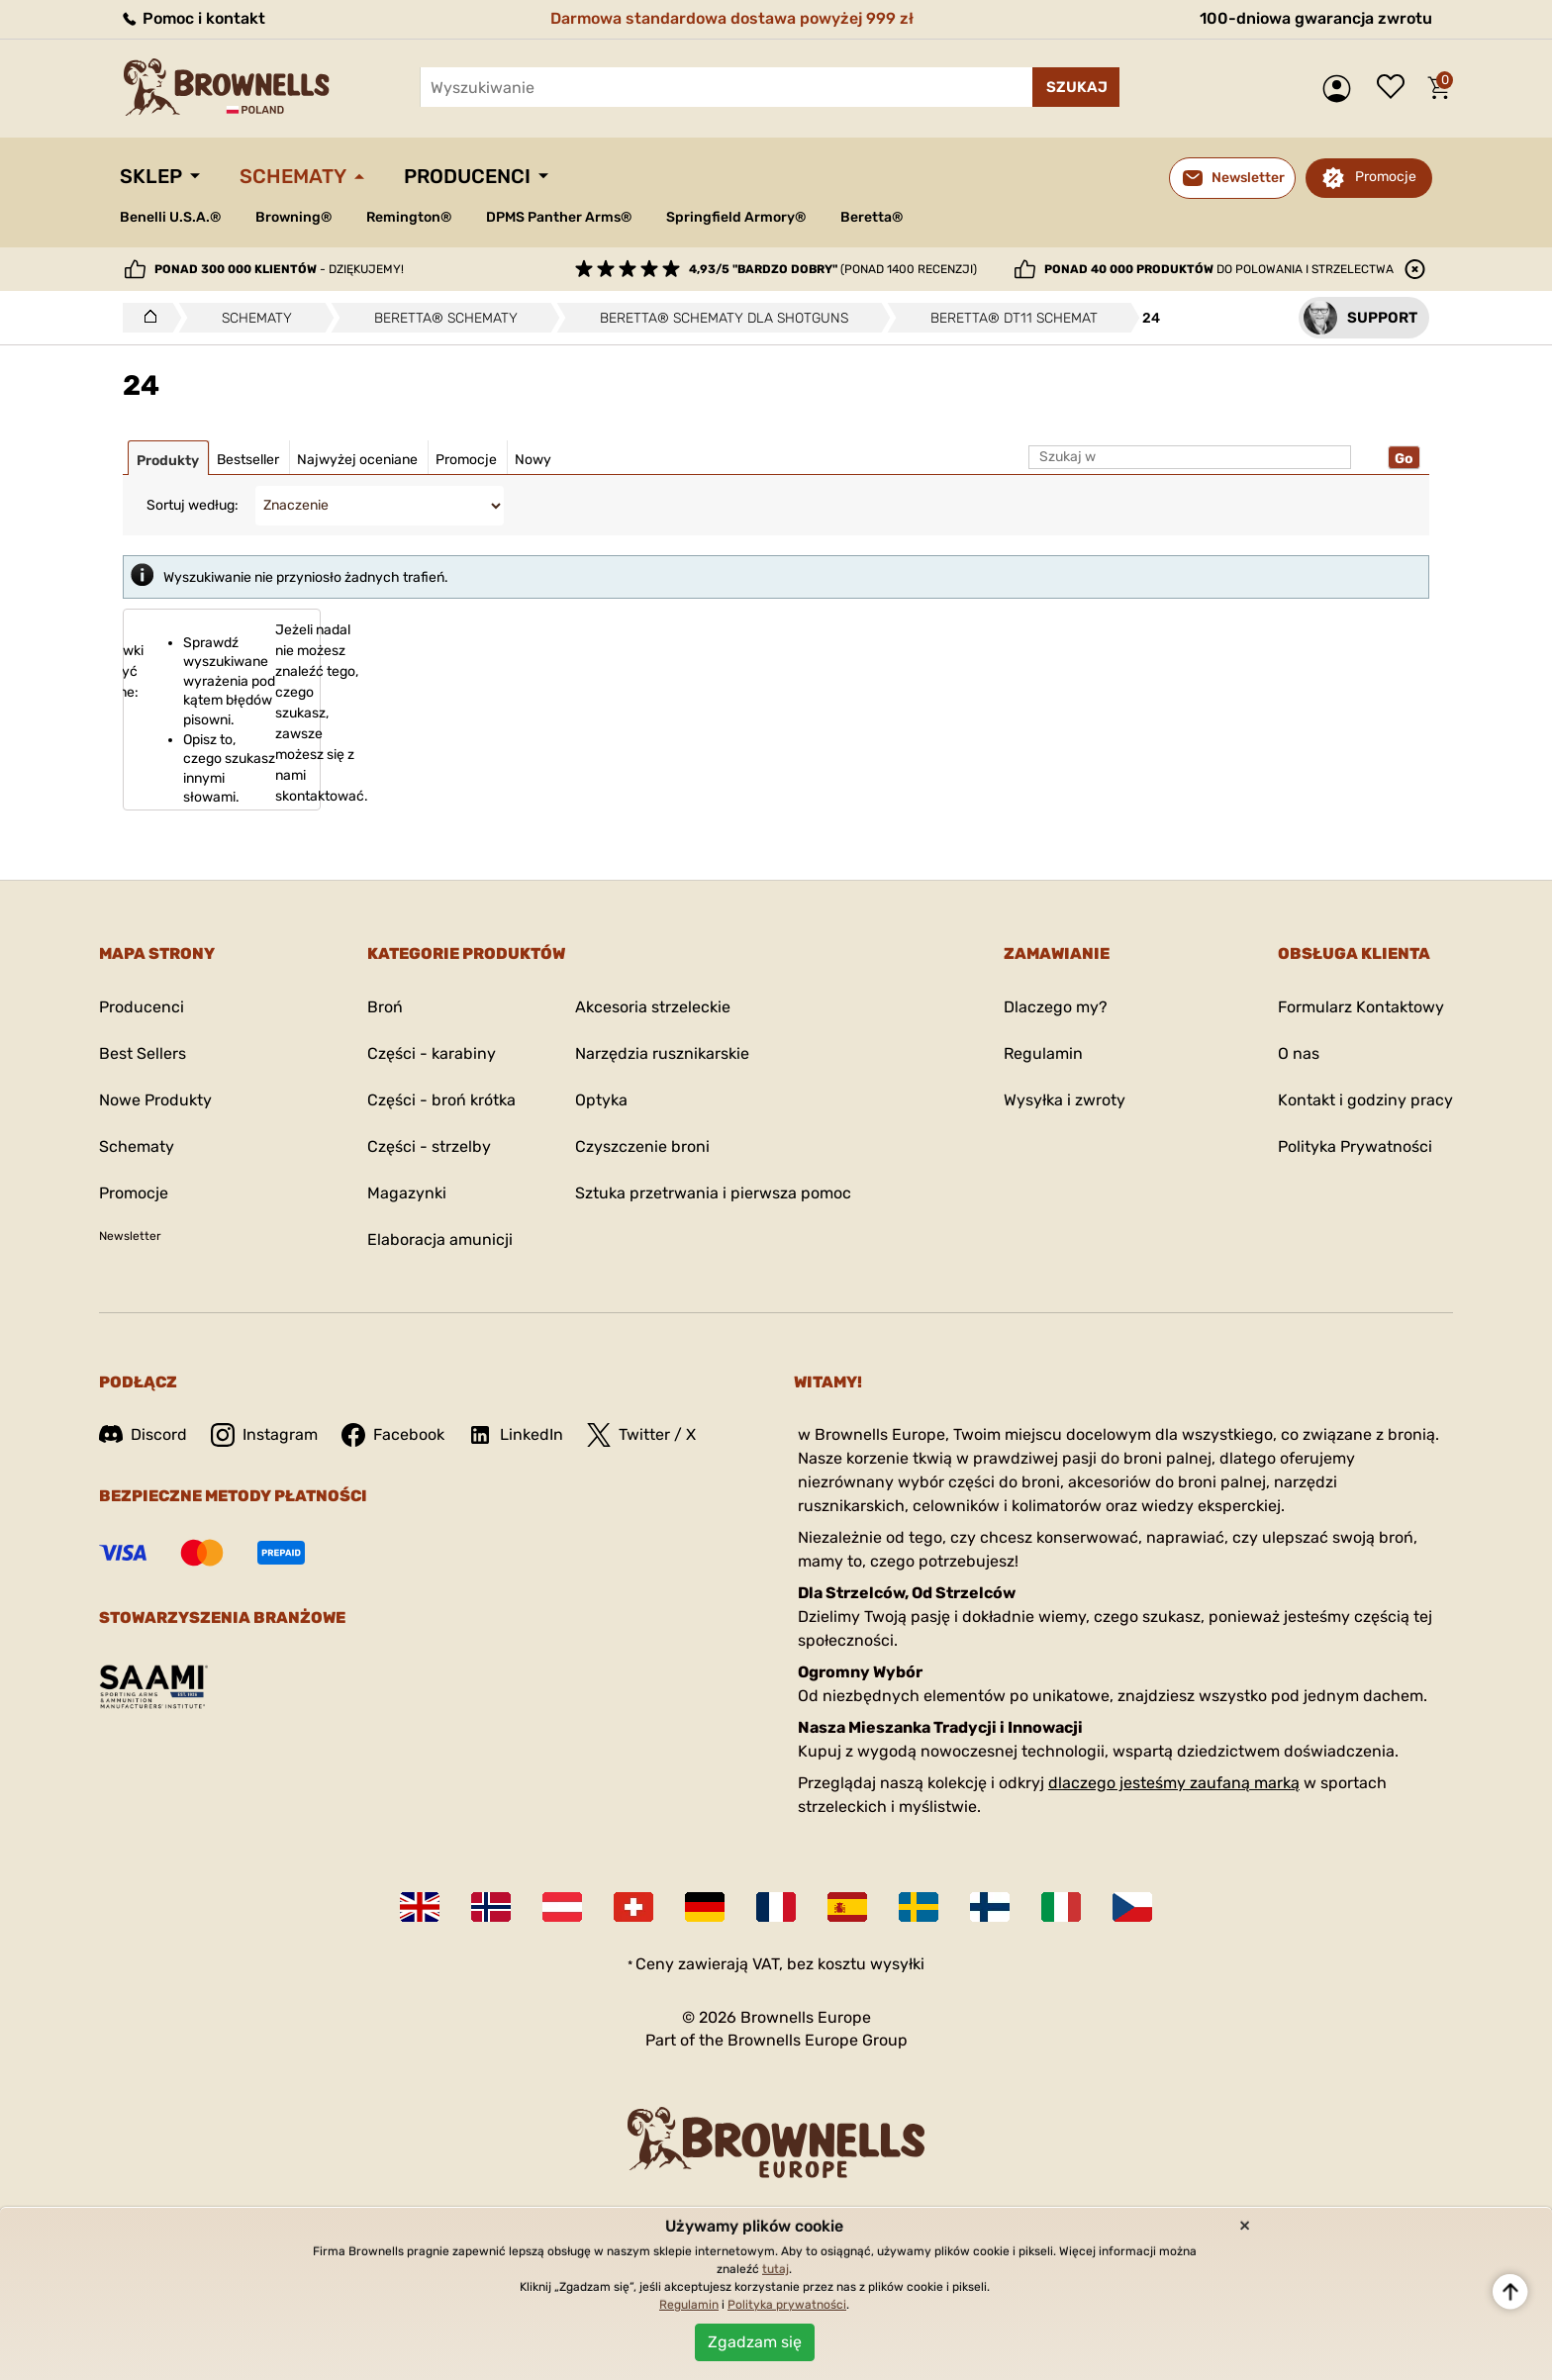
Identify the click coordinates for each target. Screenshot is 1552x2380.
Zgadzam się (755, 2341)
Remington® (408, 217)
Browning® (293, 217)
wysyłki (897, 1963)
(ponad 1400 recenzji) (833, 269)
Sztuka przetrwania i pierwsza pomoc (713, 1193)
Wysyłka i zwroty (1064, 1100)
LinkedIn (515, 1435)
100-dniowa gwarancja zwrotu (1316, 18)
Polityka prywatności (787, 2305)
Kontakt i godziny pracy (1365, 1100)
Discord (143, 1434)
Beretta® (871, 217)
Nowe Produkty (155, 1100)
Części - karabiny (431, 1053)
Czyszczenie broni (642, 1146)
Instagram (264, 1435)
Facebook (392, 1435)
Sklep (151, 176)
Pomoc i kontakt (192, 18)
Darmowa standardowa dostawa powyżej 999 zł (732, 18)
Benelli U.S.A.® (170, 217)
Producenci (467, 176)
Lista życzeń (1395, 88)
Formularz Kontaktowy (1361, 1007)
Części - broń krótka (441, 1100)
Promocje (1385, 176)
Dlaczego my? (1056, 1007)
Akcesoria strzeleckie (652, 1007)
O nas (1298, 1053)
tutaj (775, 2269)
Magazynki (406, 1193)
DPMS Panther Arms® (558, 217)
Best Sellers (142, 1053)
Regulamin (1043, 1053)
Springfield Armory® (736, 217)
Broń (385, 1007)
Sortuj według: (192, 505)
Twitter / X (641, 1435)
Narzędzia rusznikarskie (662, 1053)
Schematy (293, 176)
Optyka (601, 1100)
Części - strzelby (429, 1146)
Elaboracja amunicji (440, 1239)
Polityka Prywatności (1355, 1146)
